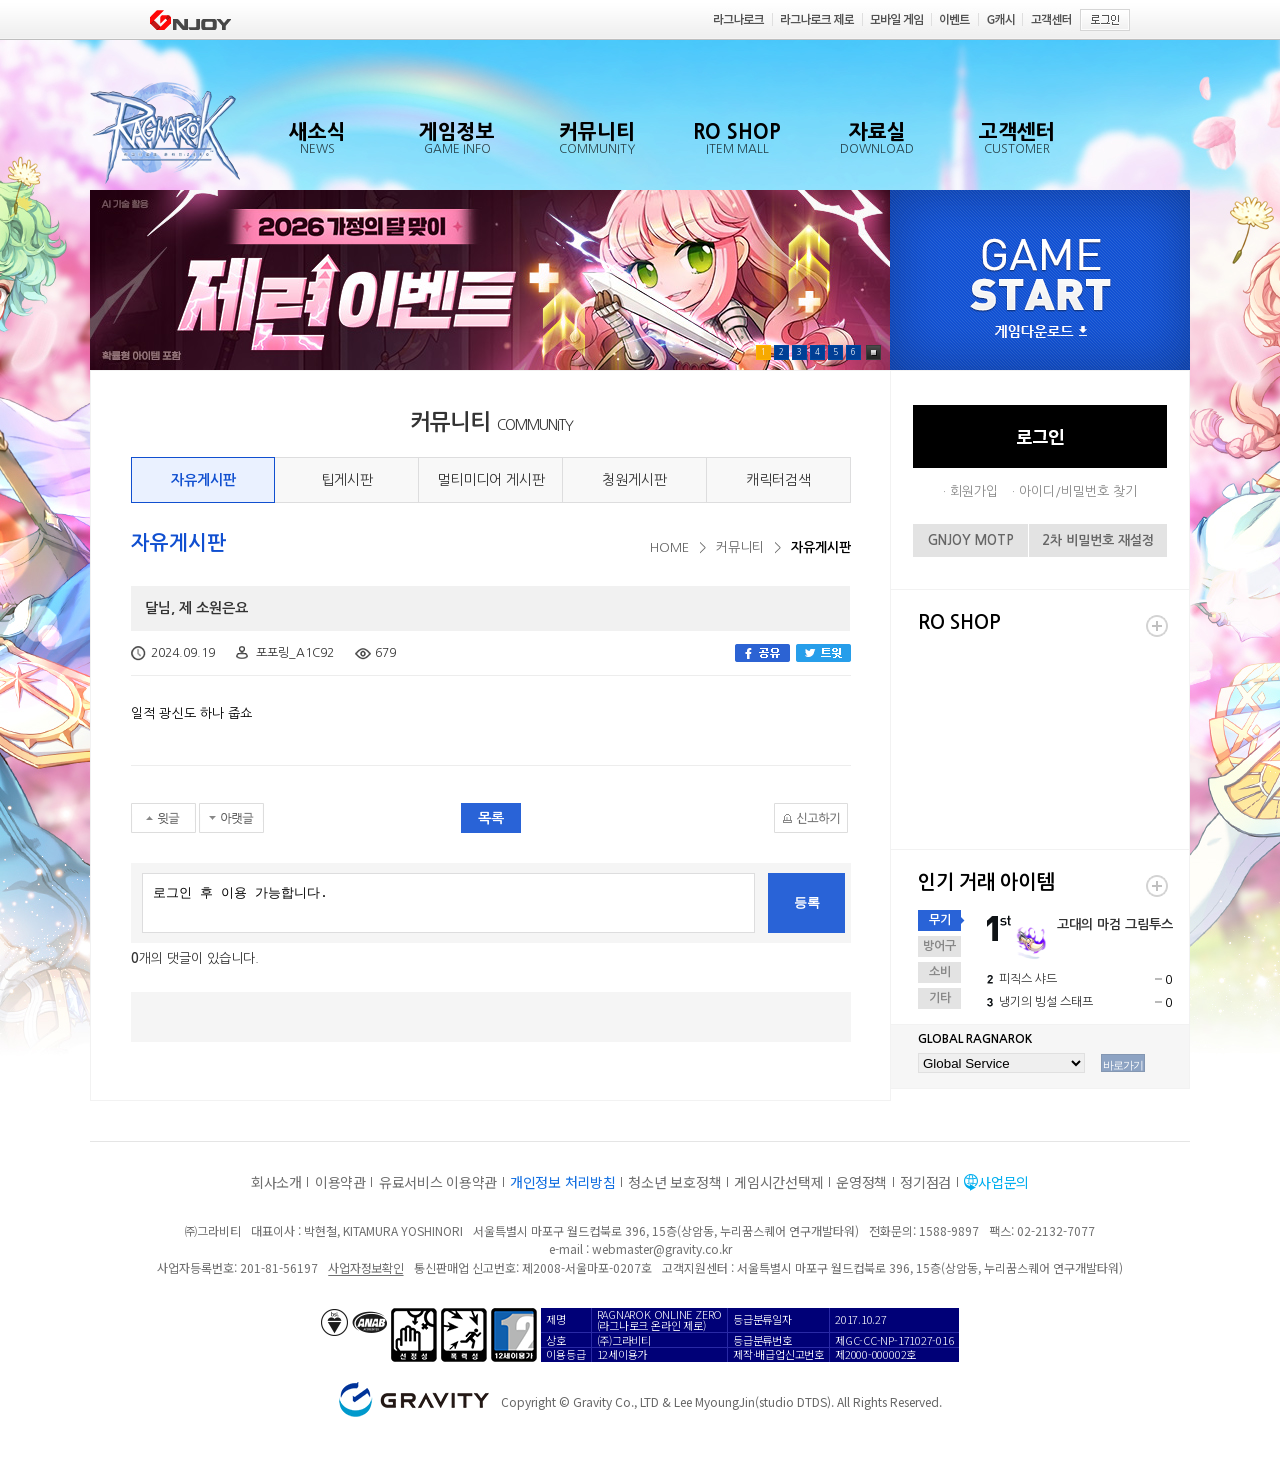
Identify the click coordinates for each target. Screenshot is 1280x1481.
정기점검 (925, 1182)
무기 (940, 920)
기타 (940, 998)
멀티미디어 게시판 (491, 480)
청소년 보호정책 (674, 1182)
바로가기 (1123, 1065)
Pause (873, 352)
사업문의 (1003, 1182)
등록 (807, 902)
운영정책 (861, 1182)
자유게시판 (203, 480)
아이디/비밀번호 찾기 (1078, 491)
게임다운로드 (1041, 332)
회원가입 (974, 491)
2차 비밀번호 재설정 (1098, 540)
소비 (940, 972)
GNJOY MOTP (971, 540)
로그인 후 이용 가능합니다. (448, 903)
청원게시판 (634, 480)
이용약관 (340, 1182)
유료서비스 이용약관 (438, 1182)
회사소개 (276, 1182)
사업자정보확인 (365, 1267)
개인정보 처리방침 (562, 1182)
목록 (491, 818)
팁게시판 (347, 480)
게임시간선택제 (778, 1182)
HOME (669, 547)
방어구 (939, 946)
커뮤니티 (740, 547)
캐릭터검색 (778, 480)
